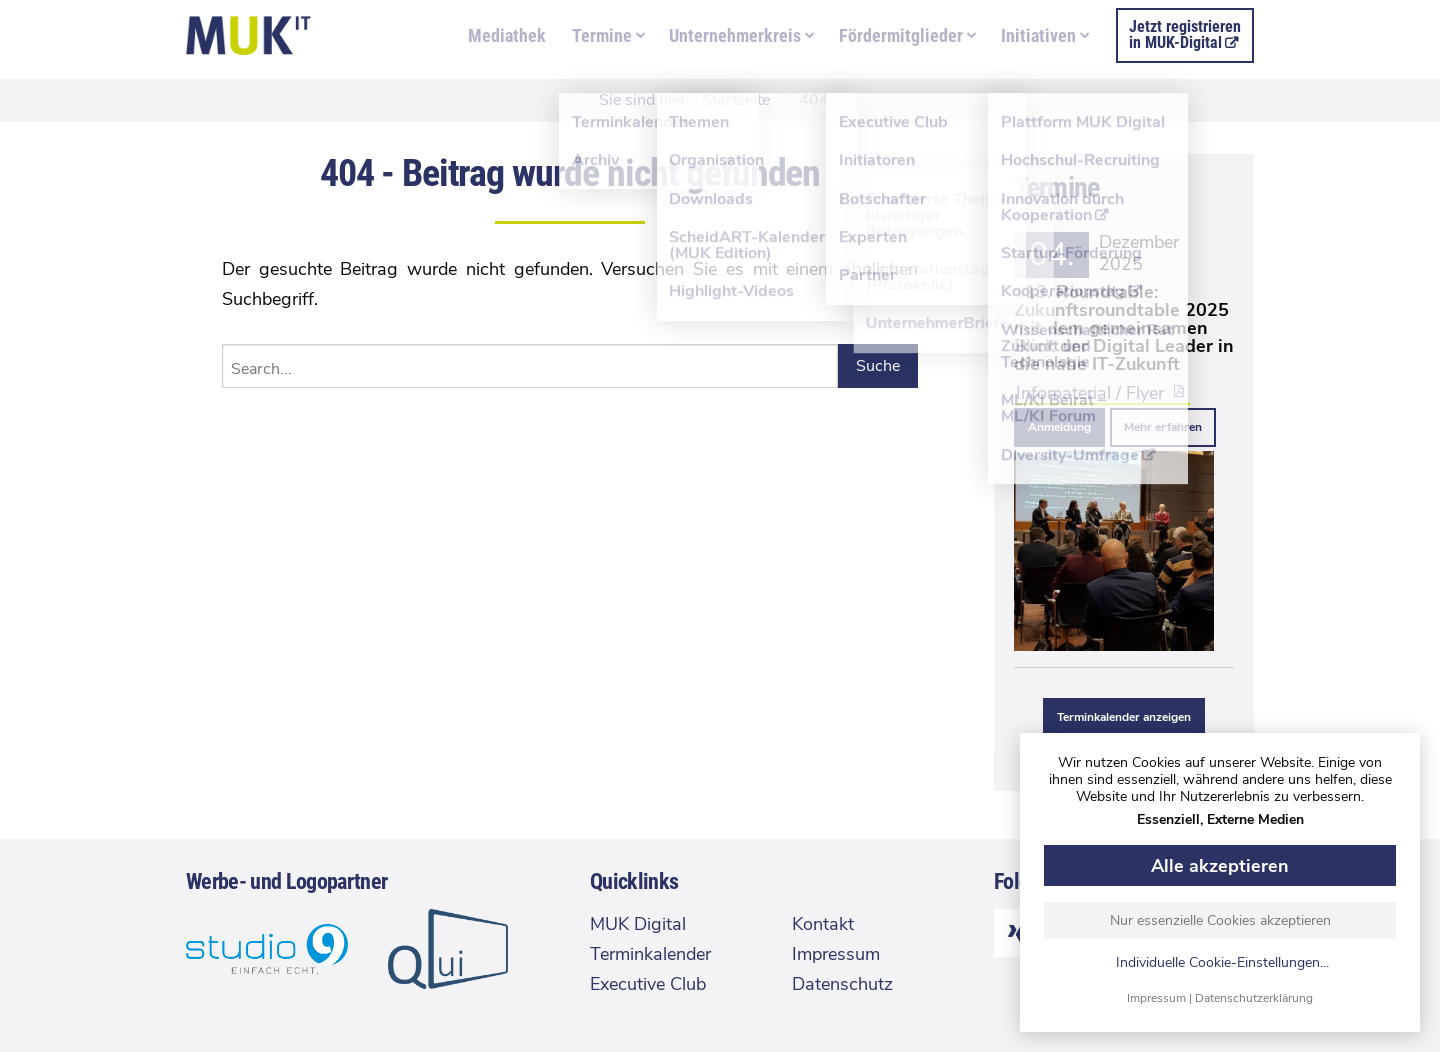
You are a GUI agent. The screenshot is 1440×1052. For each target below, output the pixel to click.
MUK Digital (638, 924)
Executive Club (648, 984)
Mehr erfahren (1163, 427)
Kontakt (823, 924)
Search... (261, 369)
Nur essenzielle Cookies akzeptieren (1220, 920)
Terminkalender (650, 954)
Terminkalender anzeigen (1124, 717)
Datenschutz (842, 984)
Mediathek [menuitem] (507, 35)
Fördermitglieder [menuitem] (901, 35)
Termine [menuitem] (602, 35)
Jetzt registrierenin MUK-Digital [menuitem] (1185, 34)
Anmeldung (1059, 427)
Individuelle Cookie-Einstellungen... (1222, 963)
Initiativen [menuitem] (1038, 35)
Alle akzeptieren (1220, 866)
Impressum (1156, 998)
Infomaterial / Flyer (1090, 392)
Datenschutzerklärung (1254, 998)
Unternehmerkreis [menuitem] (735, 35)
